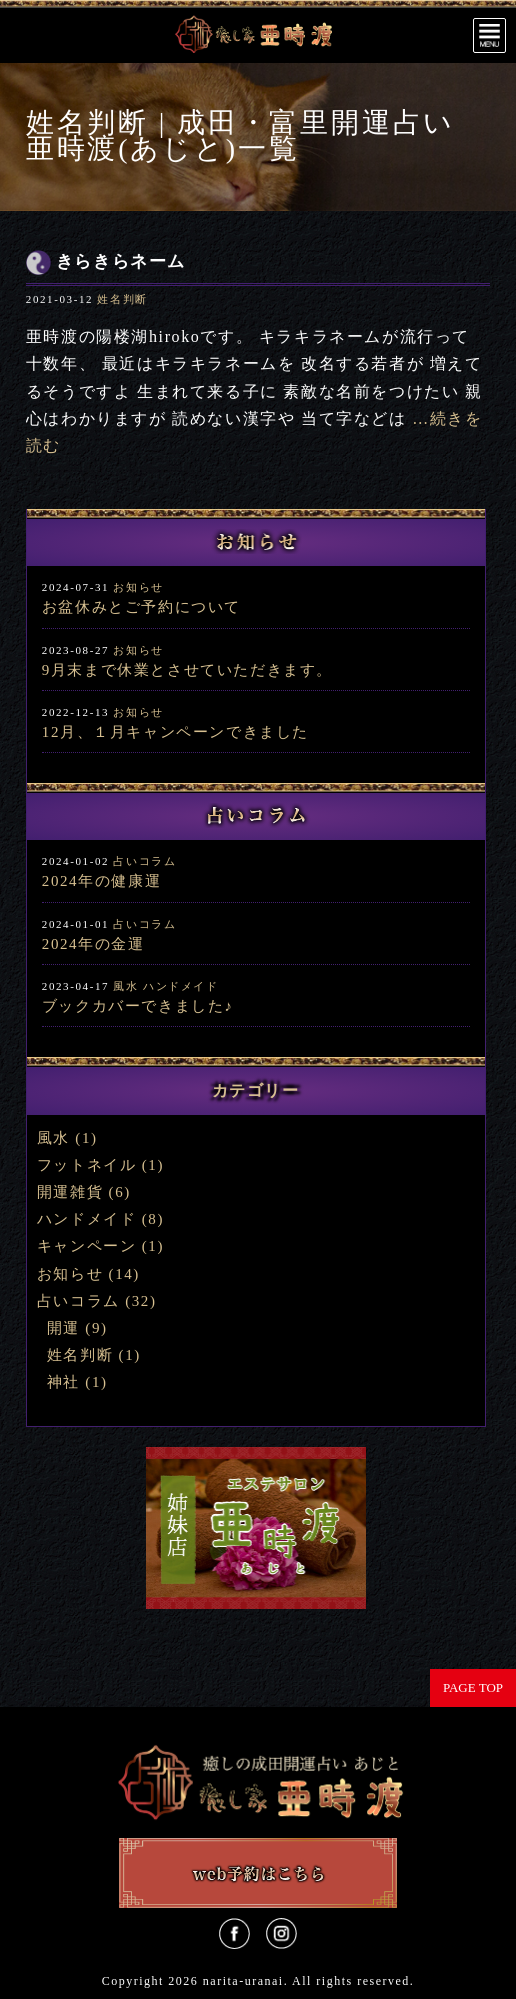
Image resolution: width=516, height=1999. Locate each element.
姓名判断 (122, 299)
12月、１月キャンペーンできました (175, 732)
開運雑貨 (70, 1192)
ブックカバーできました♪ (138, 1006)
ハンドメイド (181, 986)
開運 (63, 1328)
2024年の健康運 (101, 881)
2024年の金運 (93, 944)
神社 (63, 1382)
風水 (125, 986)
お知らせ (138, 587)
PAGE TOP (473, 1687)
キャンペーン (87, 1246)
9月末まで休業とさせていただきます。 (187, 670)
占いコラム (144, 861)
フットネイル (87, 1165)
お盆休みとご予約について (141, 607)
